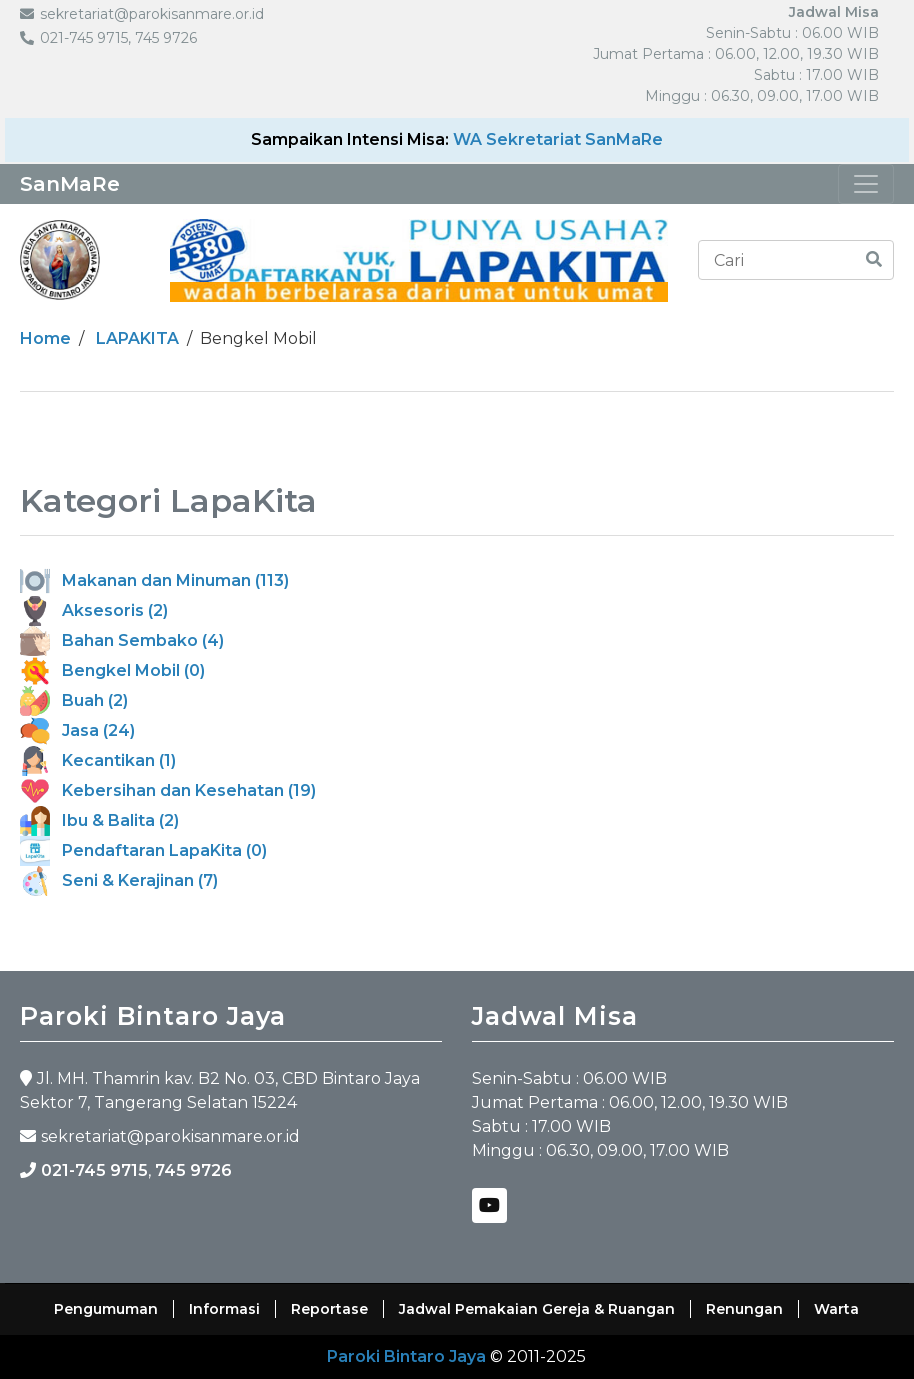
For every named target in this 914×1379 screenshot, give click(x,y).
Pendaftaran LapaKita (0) (143, 850)
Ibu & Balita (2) (99, 820)
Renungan (744, 1309)
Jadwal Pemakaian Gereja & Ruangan (537, 1309)
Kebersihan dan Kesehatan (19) (168, 790)
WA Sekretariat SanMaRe (558, 139)
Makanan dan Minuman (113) (154, 580)
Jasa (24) (77, 730)
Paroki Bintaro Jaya (406, 1356)
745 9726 (193, 1170)
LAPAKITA (137, 338)
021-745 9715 (94, 1170)
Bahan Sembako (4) (122, 640)
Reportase (329, 1309)
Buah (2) (74, 700)
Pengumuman (106, 1309)
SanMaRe (70, 184)
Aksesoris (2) (94, 610)
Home (45, 338)
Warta (836, 1309)
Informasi (224, 1309)
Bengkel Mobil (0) (112, 670)
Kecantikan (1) (98, 760)
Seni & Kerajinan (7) (119, 880)
